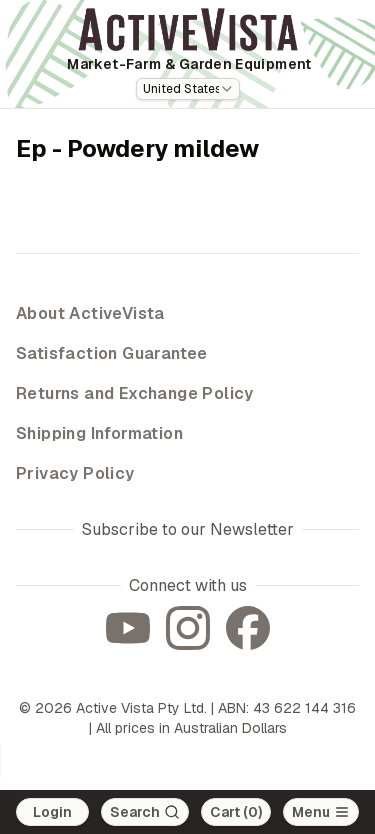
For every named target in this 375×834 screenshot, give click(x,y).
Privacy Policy (75, 473)
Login (52, 812)
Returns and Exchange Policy (135, 393)
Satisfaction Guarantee (112, 353)
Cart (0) (236, 812)
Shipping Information (99, 433)
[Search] (145, 812)
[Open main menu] (321, 812)
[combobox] (188, 89)
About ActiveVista (90, 313)
